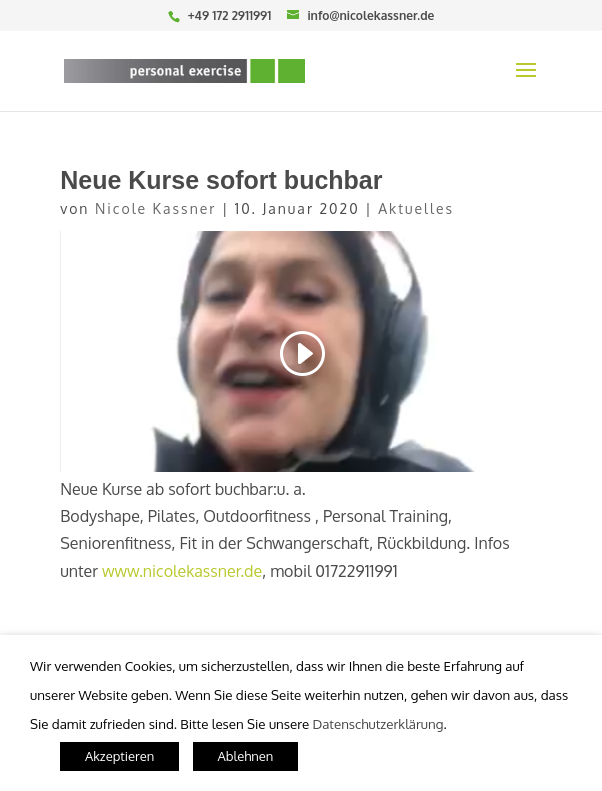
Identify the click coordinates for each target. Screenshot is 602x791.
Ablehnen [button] (246, 756)
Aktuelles (416, 208)
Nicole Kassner (155, 208)
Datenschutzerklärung (377, 723)
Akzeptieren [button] (119, 756)
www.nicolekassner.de (182, 571)
